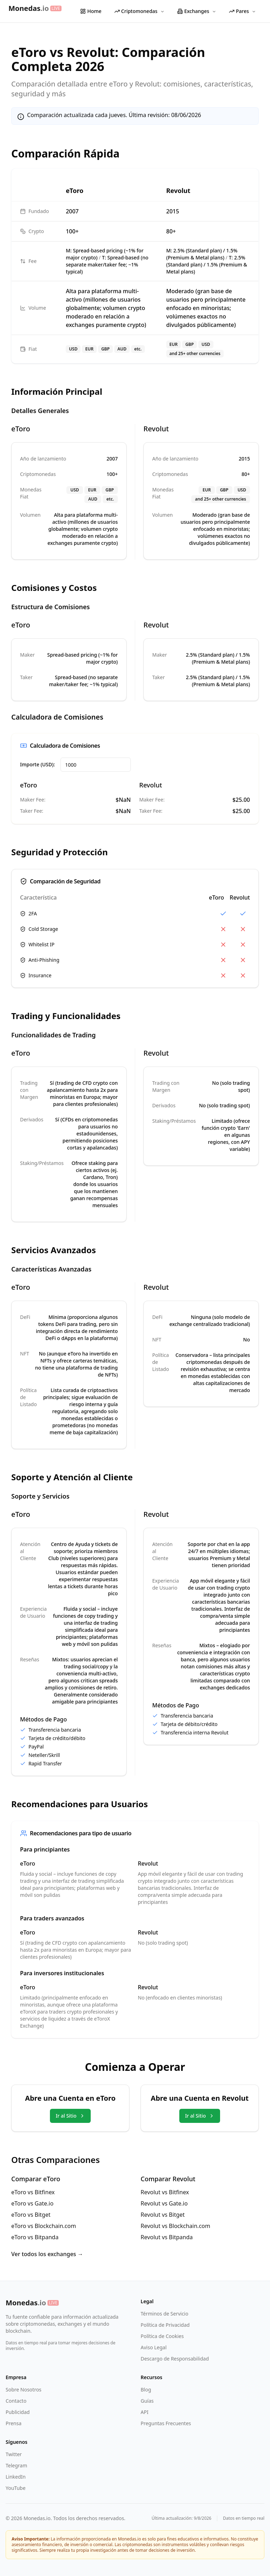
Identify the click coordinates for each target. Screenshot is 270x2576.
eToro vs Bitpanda (34, 2237)
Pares (242, 11)
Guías (147, 2400)
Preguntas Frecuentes (166, 2423)
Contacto (16, 2400)
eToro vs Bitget (31, 2214)
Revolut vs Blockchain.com (175, 2226)
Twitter (14, 2454)
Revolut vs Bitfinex (165, 2192)
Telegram (16, 2465)
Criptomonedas (139, 11)
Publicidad (18, 2412)
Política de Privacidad (165, 2324)
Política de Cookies (162, 2336)
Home (90, 11)
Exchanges (196, 11)
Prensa (13, 2423)
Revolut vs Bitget (163, 2214)
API (144, 2412)
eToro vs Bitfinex (33, 2192)
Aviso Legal (154, 2347)
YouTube (16, 2488)
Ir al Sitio (70, 2115)
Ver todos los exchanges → (47, 2254)
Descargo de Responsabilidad (175, 2358)
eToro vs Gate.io (32, 2203)
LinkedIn (16, 2476)
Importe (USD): (37, 764)
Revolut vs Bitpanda (167, 2237)
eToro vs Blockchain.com (43, 2226)
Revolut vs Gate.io (164, 2203)
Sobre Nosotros (23, 2389)
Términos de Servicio (164, 2313)
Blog (146, 2389)
